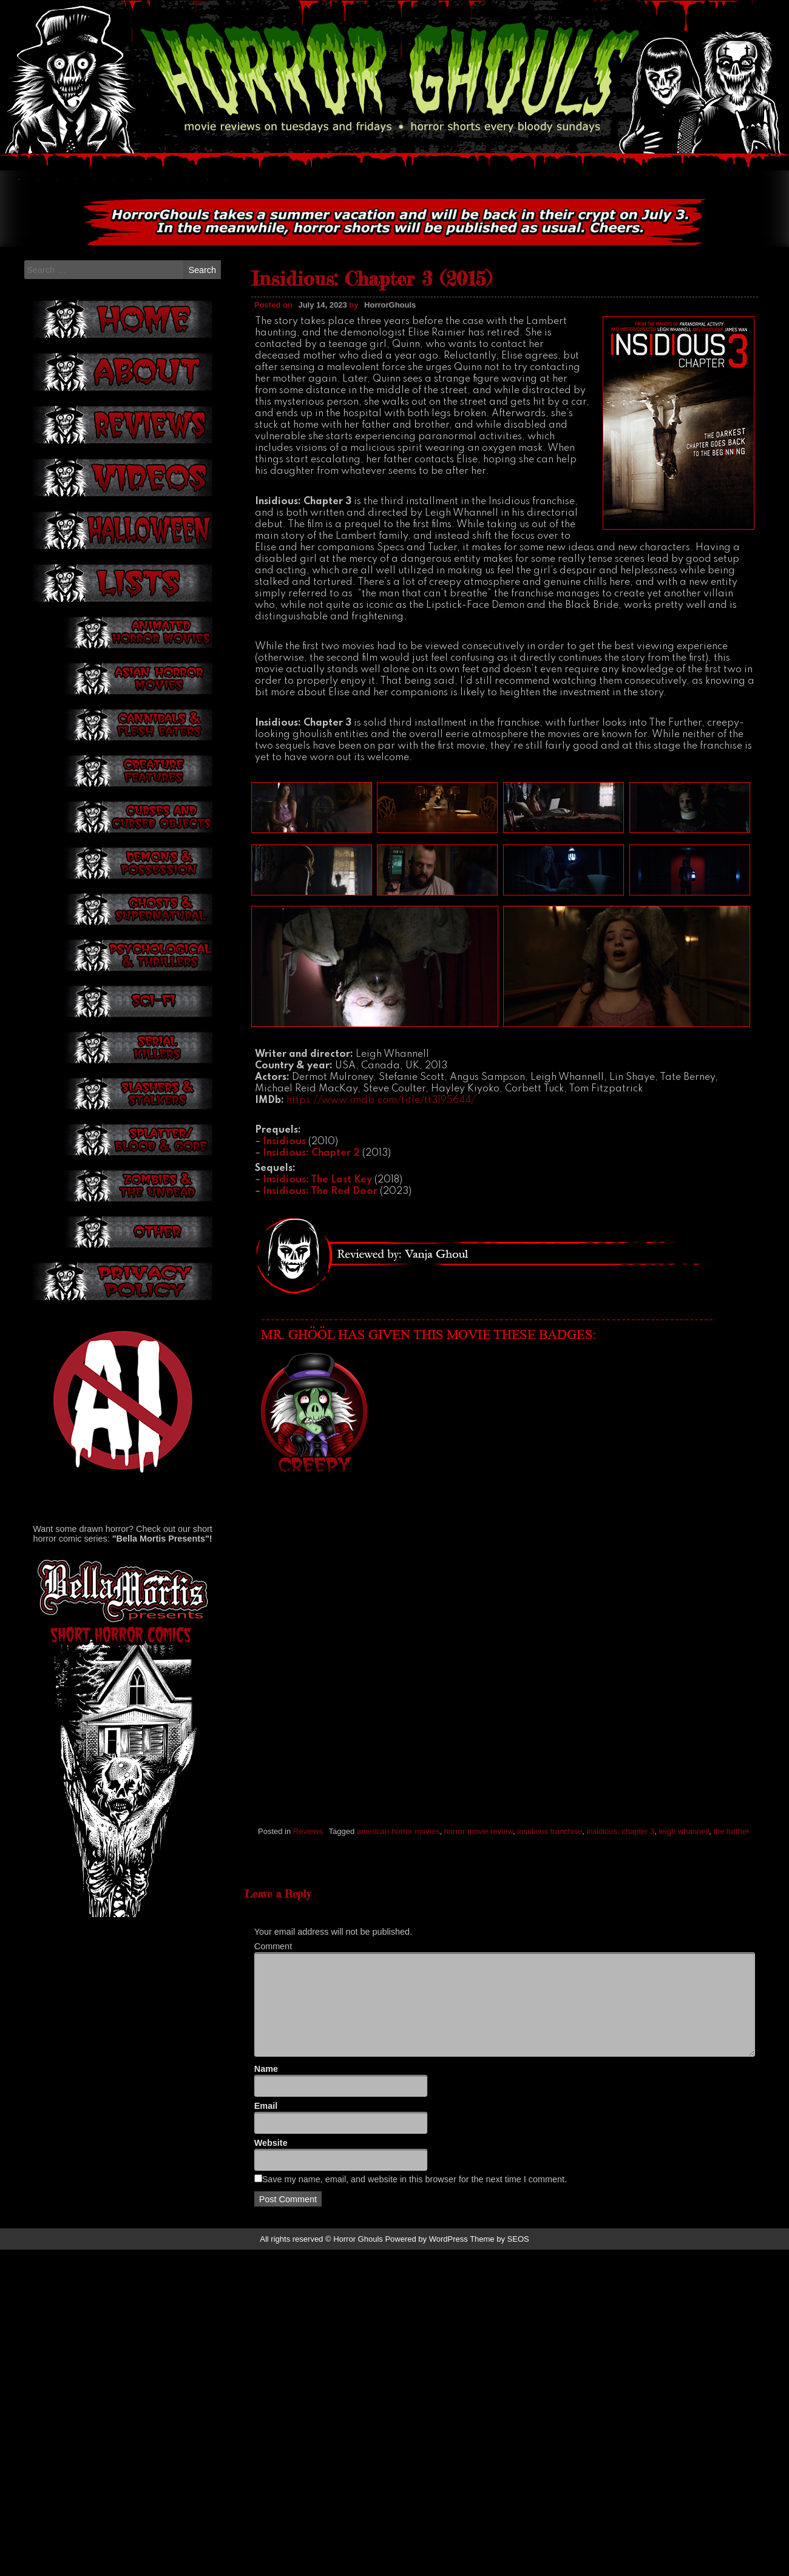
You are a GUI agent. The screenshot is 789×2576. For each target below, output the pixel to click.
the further (731, 1952)
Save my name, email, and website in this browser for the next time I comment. (414, 2450)
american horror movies (398, 1952)
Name (266, 2340)
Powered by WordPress (426, 2510)
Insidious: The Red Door (320, 1313)
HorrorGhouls (390, 426)
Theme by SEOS (499, 2510)
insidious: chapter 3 (620, 1952)
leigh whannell (684, 1952)
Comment (273, 2217)
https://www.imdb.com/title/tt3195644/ (380, 1222)
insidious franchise (549, 1952)
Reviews (308, 1952)
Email (265, 2377)
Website (271, 2413)
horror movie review (478, 1952)
